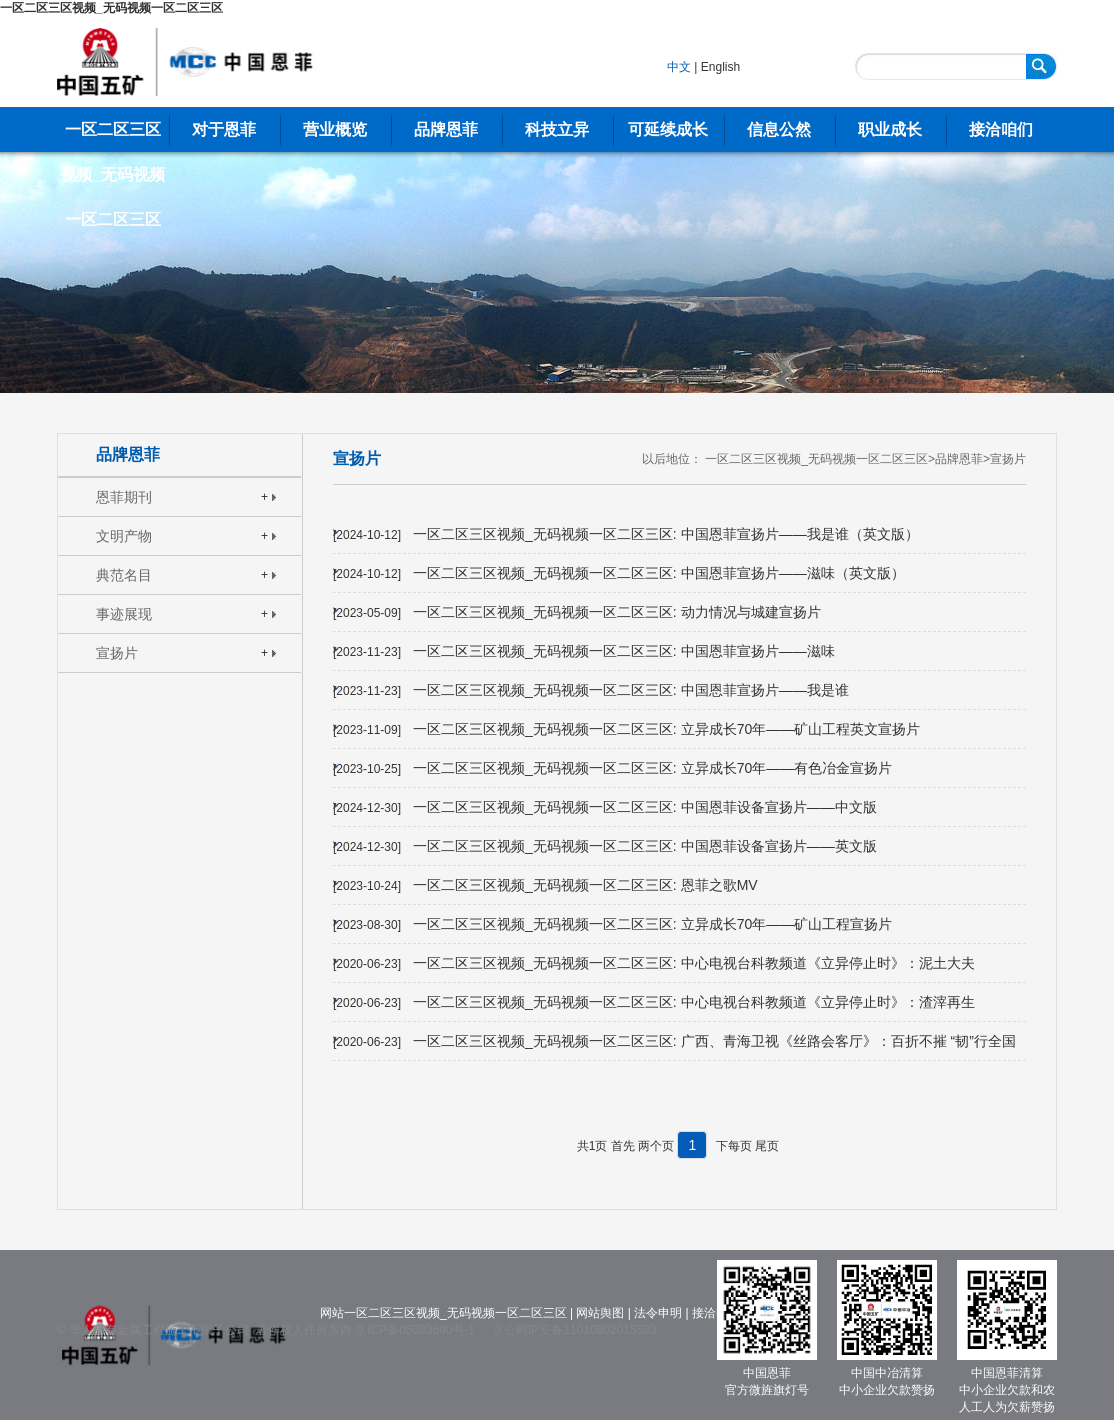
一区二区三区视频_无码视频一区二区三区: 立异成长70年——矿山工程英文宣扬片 (666, 729)
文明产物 (124, 536)
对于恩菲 (224, 129)
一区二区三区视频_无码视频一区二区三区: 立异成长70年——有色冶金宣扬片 (652, 768)
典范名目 (124, 575)
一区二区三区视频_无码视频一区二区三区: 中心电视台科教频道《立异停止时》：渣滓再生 (694, 1002)
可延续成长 (668, 129)
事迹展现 (124, 614)
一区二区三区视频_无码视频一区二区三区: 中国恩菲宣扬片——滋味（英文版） (659, 573)
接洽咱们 (1001, 129)
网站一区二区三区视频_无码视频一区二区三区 (443, 1313)
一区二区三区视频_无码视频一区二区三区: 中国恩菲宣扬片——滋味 (624, 651)
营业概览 (335, 129)
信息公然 (779, 129)
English (720, 67)
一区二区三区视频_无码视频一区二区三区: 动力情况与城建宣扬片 (617, 612)
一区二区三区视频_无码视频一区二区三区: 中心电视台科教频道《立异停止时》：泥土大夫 (694, 963)
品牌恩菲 (446, 129)
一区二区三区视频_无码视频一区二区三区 (111, 8)
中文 (679, 67)
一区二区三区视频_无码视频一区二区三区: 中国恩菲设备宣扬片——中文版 (645, 807)
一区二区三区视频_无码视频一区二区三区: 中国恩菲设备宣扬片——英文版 (645, 846)
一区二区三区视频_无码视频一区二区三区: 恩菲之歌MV (585, 885)
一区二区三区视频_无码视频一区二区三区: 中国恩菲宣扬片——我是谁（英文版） (666, 534)
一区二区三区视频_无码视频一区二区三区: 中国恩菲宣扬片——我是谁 (631, 690)
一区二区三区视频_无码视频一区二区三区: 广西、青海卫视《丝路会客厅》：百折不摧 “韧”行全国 (714, 1041)
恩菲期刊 (124, 497)
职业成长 (890, 129)
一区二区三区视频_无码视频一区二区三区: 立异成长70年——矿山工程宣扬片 (652, 924)
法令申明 (658, 1313)
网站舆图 (600, 1313)
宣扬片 (117, 653)
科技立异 (557, 129)
